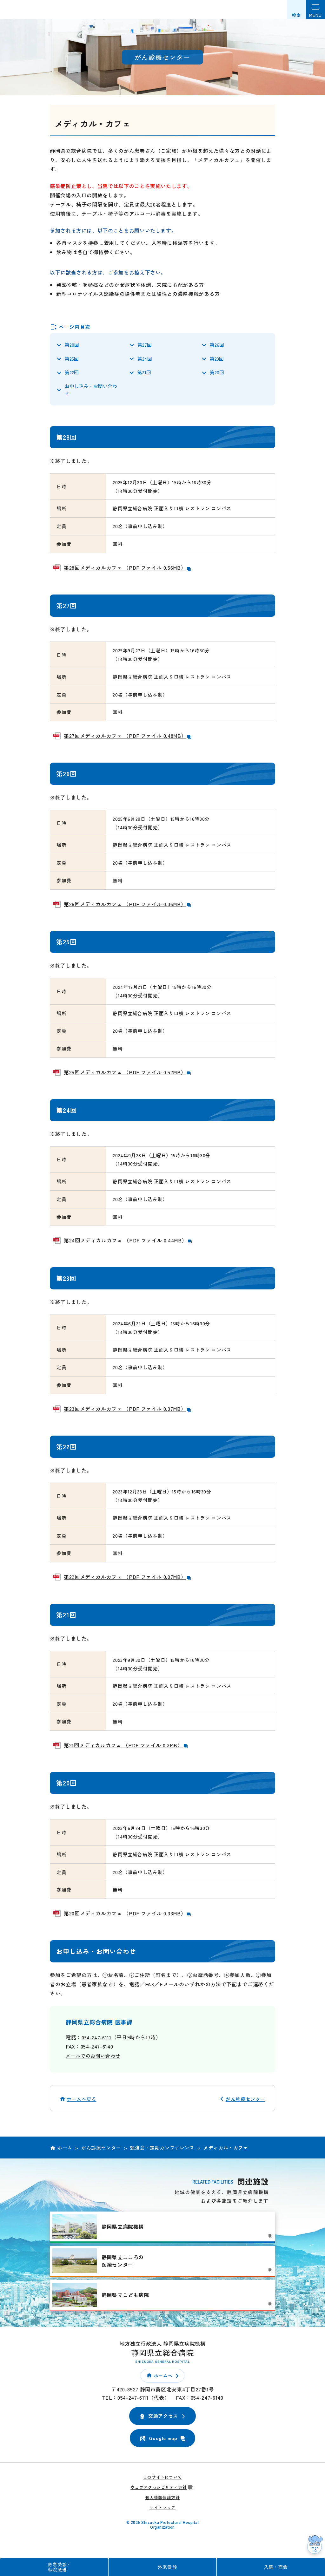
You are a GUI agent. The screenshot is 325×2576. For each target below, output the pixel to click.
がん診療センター (245, 2103)
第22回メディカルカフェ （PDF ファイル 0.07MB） (128, 1582)
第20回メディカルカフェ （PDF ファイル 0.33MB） (128, 1918)
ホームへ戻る (81, 2103)
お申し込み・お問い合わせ (91, 394)
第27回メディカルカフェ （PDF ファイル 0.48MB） (128, 740)
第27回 (144, 345)
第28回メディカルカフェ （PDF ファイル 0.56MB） (128, 572)
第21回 (144, 375)
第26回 (217, 345)
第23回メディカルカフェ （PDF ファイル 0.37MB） (128, 1413)
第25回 (72, 360)
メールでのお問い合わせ (95, 2060)
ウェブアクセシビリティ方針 (162, 2492)
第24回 (144, 360)
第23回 (217, 360)
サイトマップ (162, 2512)
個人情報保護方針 (162, 2502)
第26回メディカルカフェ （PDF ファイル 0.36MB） (128, 909)
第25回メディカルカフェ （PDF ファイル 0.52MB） (128, 1077)
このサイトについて (162, 2482)
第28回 (72, 345)
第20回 (217, 375)
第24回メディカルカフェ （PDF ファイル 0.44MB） (128, 1245)
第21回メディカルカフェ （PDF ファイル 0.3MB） (126, 1750)
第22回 (72, 375)
